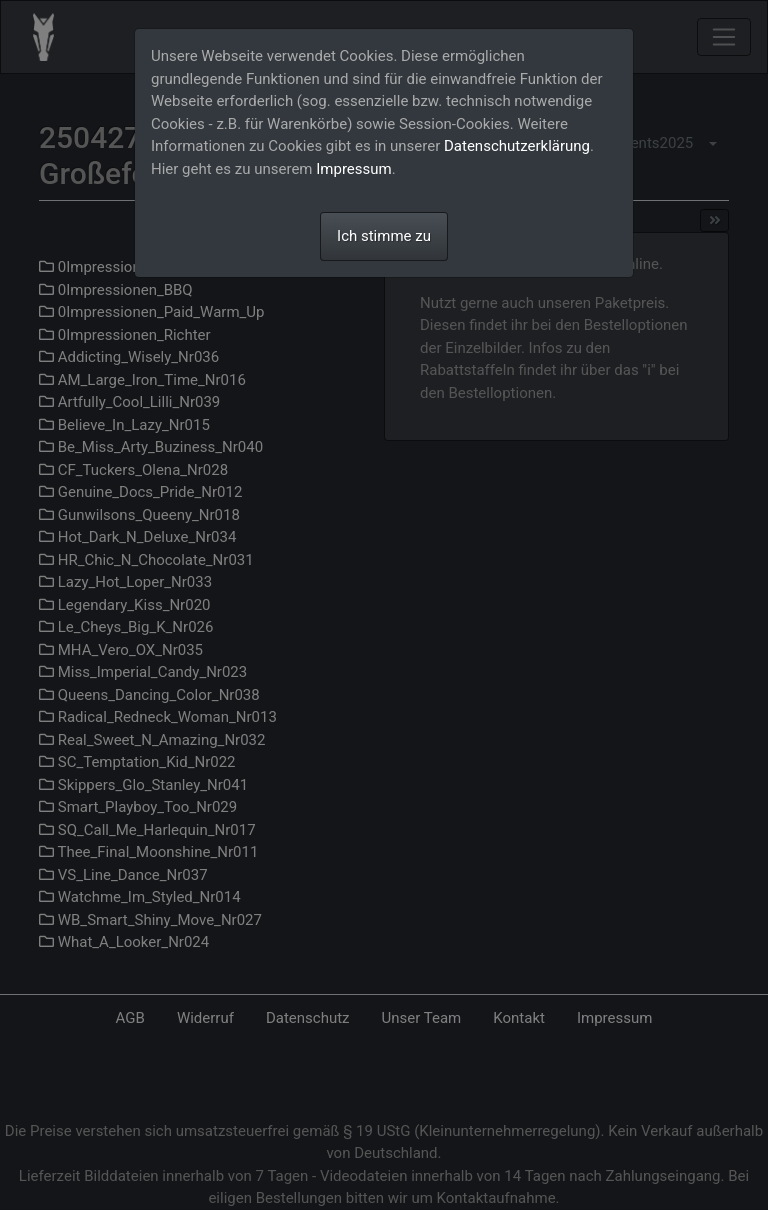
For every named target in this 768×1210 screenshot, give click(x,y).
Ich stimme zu (384, 236)
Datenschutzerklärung (517, 146)
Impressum (353, 169)
